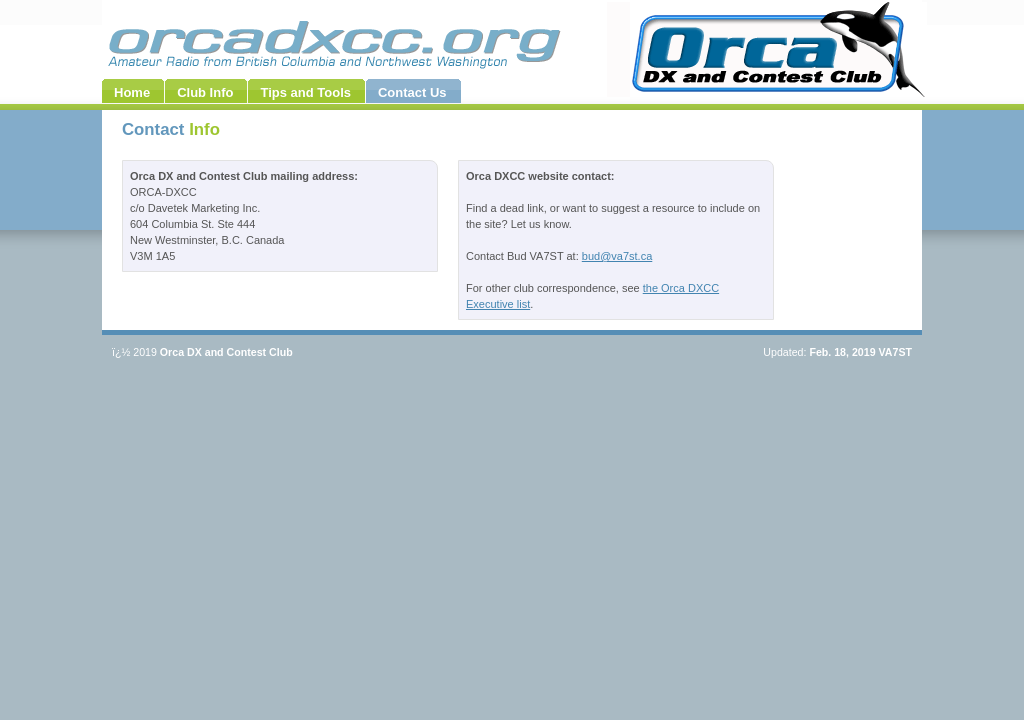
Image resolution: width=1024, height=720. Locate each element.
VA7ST (895, 352)
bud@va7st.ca (617, 256)
